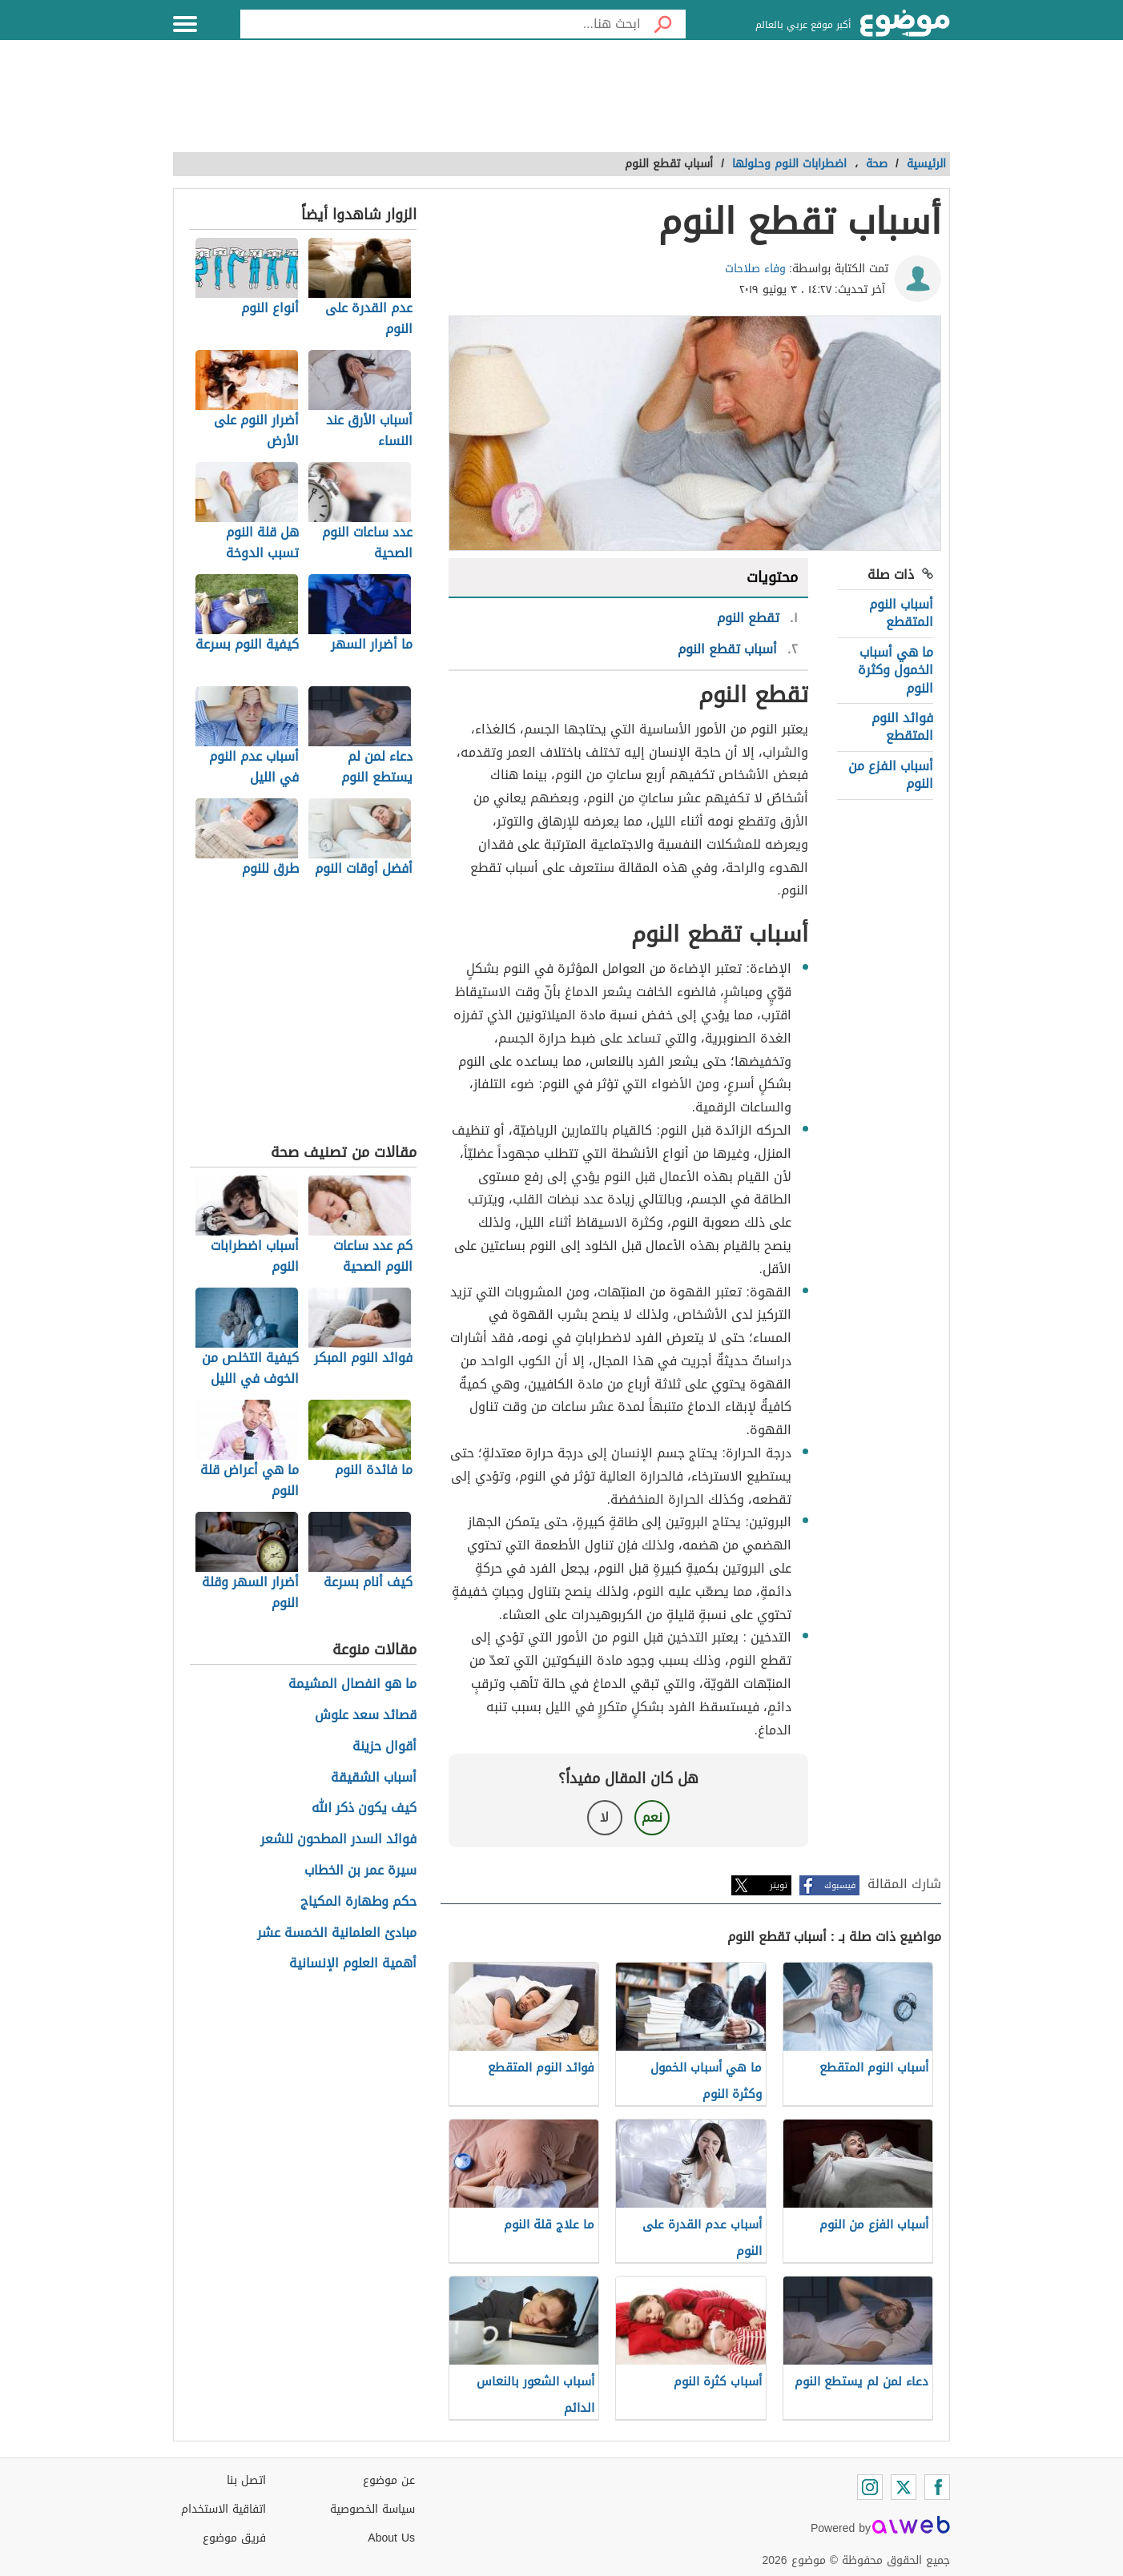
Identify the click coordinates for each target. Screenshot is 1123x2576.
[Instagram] (870, 2487)
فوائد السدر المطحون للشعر (338, 1839)
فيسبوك (839, 1885)
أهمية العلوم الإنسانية (353, 1963)
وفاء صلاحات (755, 268)
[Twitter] (903, 2487)
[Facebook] (937, 2487)
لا (604, 1817)
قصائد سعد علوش (366, 1715)
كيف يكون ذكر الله (364, 1808)
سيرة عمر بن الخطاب (360, 1871)
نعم (652, 1817)
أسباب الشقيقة (374, 1778)
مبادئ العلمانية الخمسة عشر (337, 1933)
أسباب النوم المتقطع (901, 613)
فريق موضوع (234, 2538)
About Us (391, 2538)
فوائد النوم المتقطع (902, 726)
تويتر (778, 1885)
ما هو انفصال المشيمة (352, 1684)
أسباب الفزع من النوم (890, 775)
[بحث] (663, 24)
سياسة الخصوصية (372, 2509)
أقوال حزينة (384, 1746)
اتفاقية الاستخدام (223, 2509)
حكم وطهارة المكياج (358, 1902)
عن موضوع (389, 2480)
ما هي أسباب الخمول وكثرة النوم (895, 670)
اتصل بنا (246, 2480)
